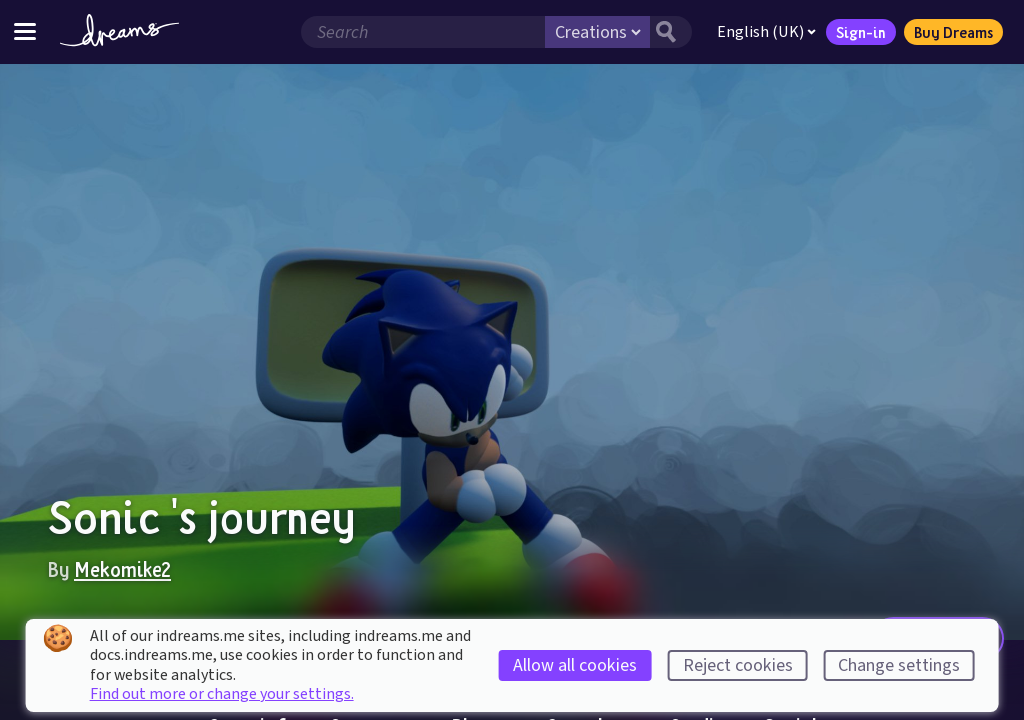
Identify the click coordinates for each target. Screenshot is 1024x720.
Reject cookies (738, 665)
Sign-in (861, 32)
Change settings (899, 665)
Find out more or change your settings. (222, 694)
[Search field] (423, 32)
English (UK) (766, 32)
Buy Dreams (953, 32)
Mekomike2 (122, 569)
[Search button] (671, 32)
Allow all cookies (575, 665)
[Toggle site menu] (25, 31)
